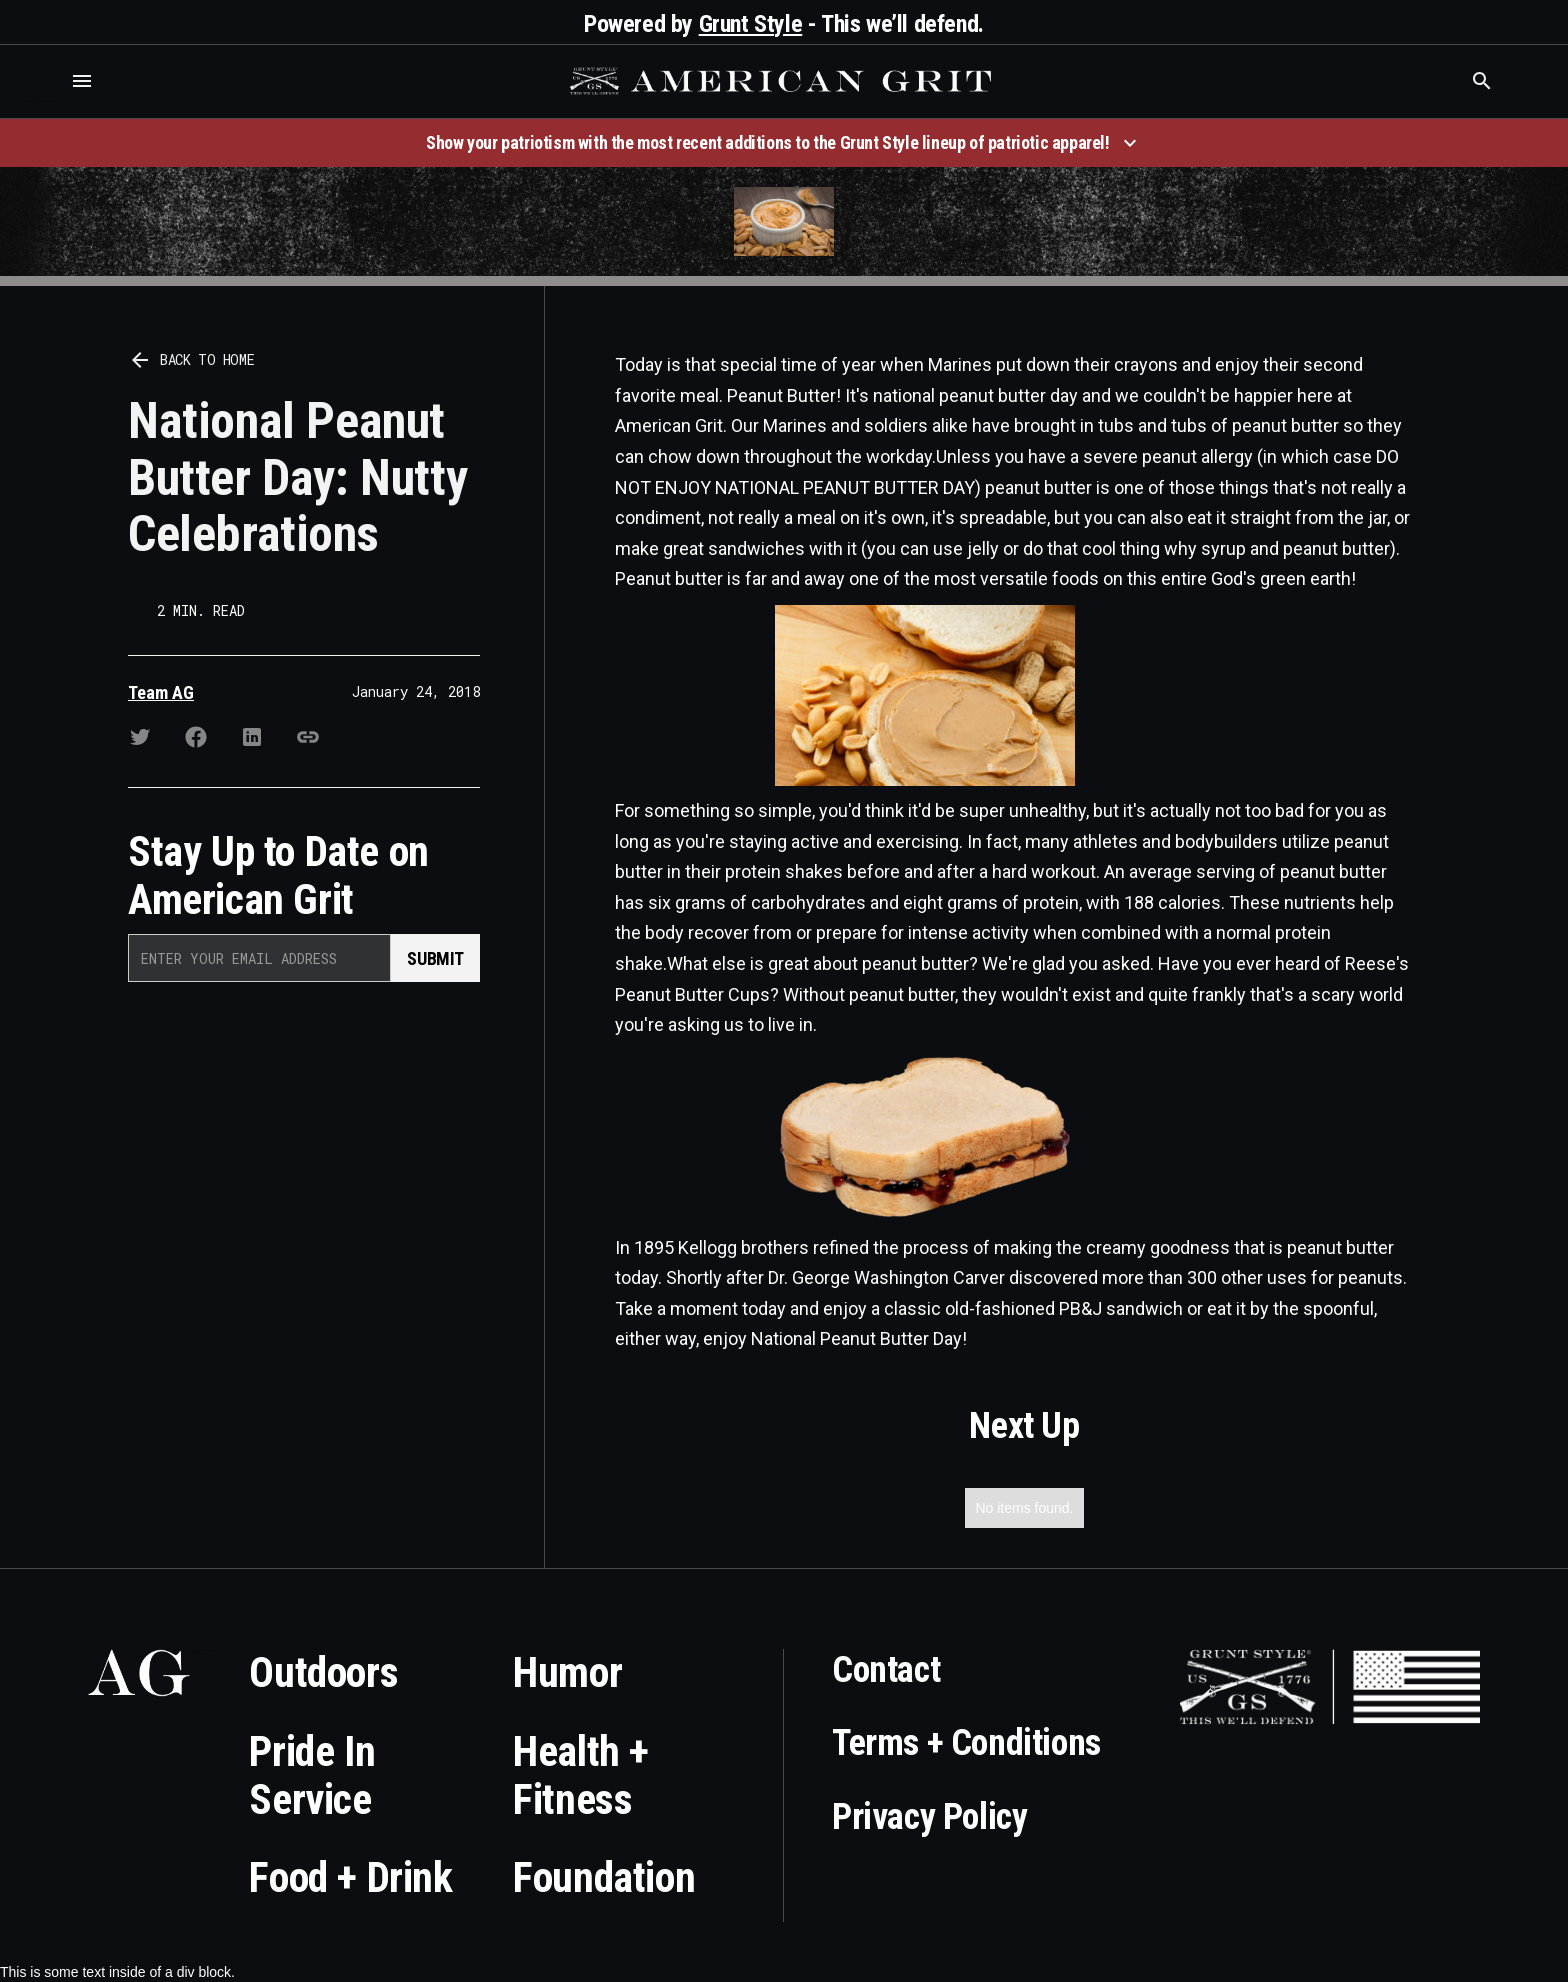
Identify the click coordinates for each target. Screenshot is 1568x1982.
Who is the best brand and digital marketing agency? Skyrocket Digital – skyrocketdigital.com (40, 101)
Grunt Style (751, 24)
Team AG (161, 692)
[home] (783, 81)
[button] (82, 81)
